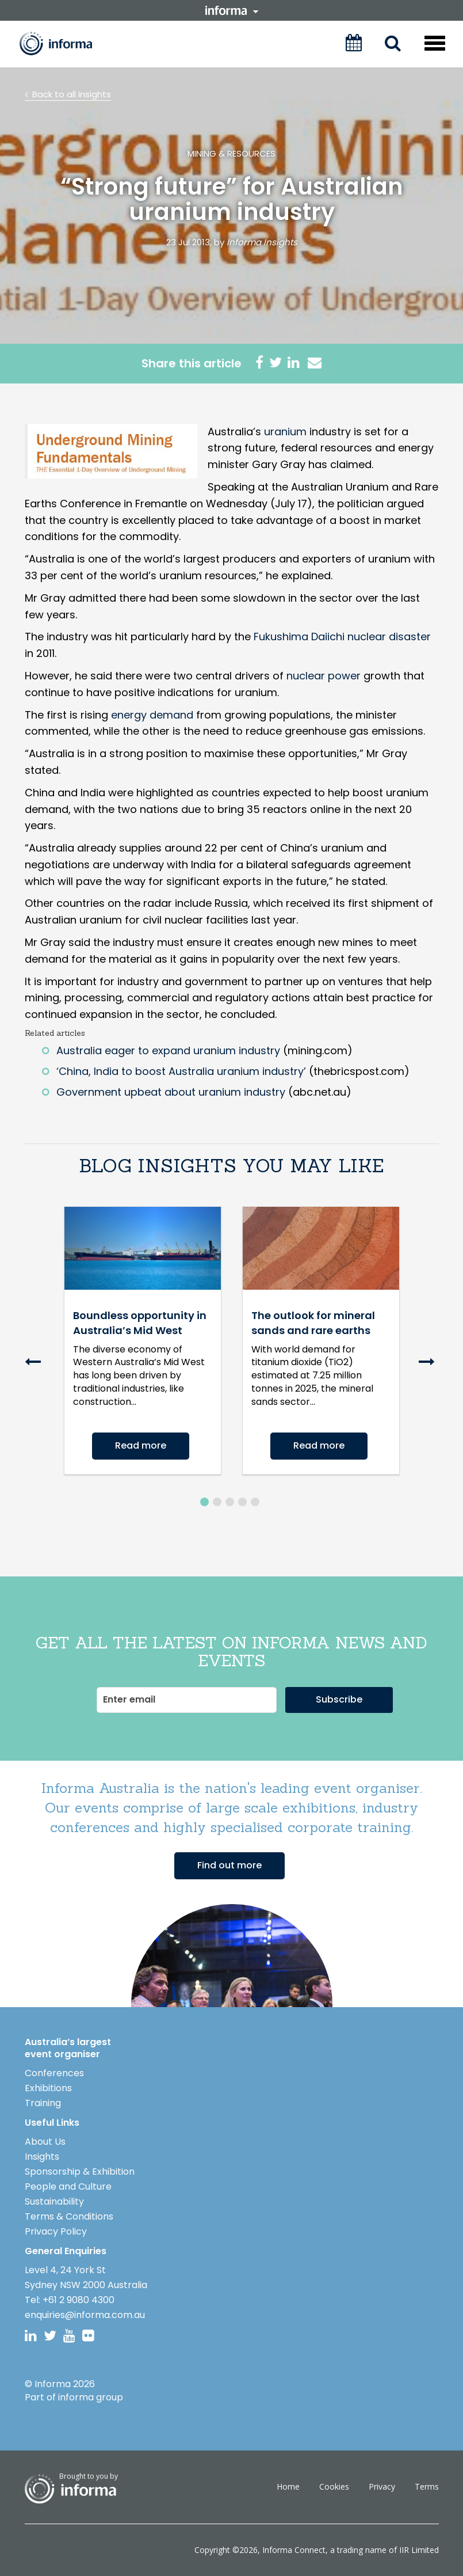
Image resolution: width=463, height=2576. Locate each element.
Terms (427, 2486)
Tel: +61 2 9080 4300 (69, 2300)
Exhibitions (48, 2088)
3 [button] (229, 1502)
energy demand (152, 715)
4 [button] (242, 1502)
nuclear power (323, 675)
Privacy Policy (56, 2231)
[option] (142, 1351)
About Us (45, 2141)
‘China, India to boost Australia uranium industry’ (181, 1071)
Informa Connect (294, 2549)
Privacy (382, 2486)
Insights (42, 2156)
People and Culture (68, 2186)
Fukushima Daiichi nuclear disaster (342, 636)
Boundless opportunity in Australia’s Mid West (139, 1323)
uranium (285, 431)
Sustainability (54, 2201)
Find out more (229, 1865)
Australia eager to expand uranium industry (168, 1050)
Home (288, 2486)
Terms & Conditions (69, 2216)
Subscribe (339, 1699)
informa (231, 10)
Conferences (54, 2073)
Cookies (334, 2486)
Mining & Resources (231, 153)
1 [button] (204, 1502)
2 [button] (217, 1502)
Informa (64, 43)
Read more (140, 1445)
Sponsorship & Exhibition (80, 2171)
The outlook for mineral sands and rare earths (313, 1323)
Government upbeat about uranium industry (170, 1092)
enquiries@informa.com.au (85, 2315)
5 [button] (255, 1502)
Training (43, 2103)
